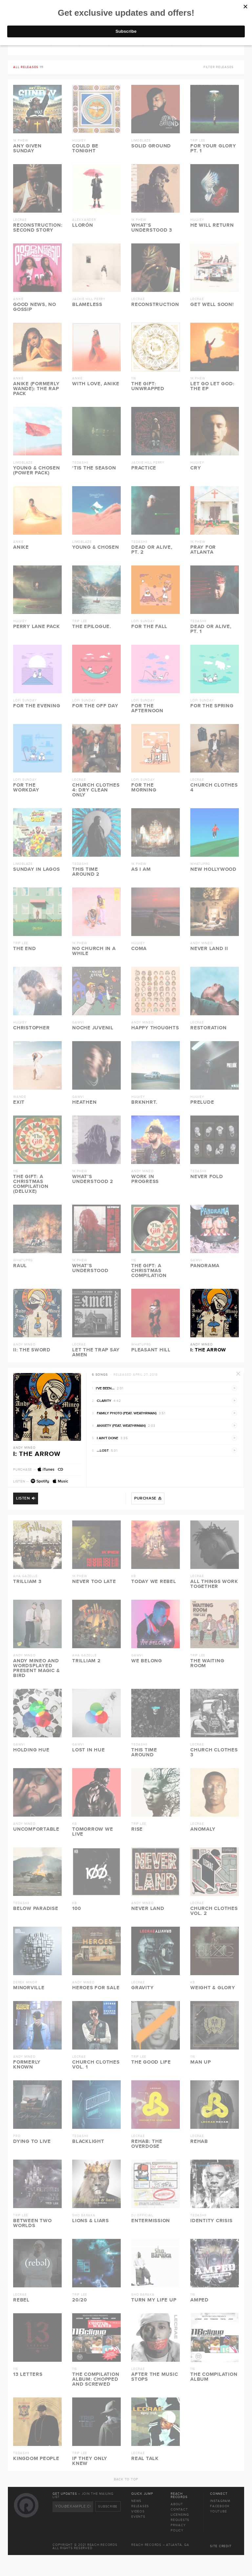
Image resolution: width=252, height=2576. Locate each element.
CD (60, 1470)
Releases (140, 2506)
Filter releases (218, 67)
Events (138, 2516)
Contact (179, 2509)
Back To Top (126, 2479)
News (136, 2501)
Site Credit (220, 2546)
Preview (234, 1388)
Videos (138, 2511)
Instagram (220, 2501)
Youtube (218, 2511)
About (177, 2504)
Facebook (220, 2506)
